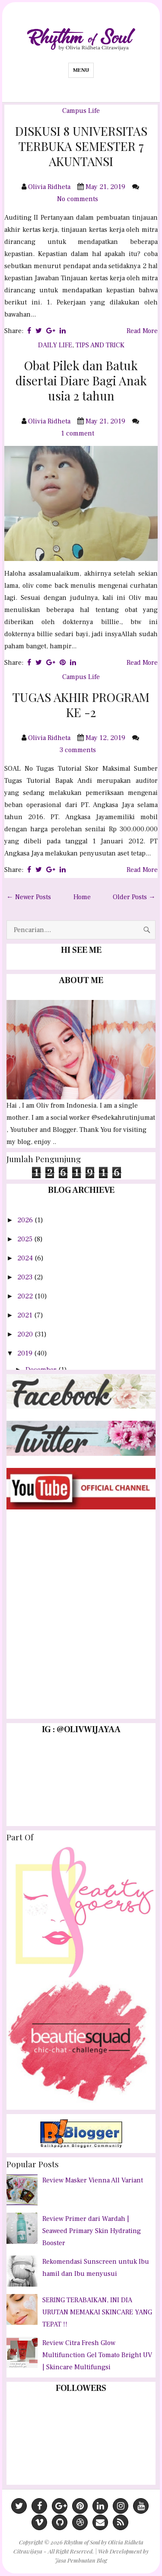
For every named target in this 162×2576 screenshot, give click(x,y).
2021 (25, 1315)
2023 (25, 1277)
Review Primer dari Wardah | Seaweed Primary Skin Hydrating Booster (91, 2230)
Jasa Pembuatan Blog (81, 2560)
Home (82, 897)
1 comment (78, 433)
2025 (25, 1239)
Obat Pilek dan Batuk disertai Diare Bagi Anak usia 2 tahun (81, 380)
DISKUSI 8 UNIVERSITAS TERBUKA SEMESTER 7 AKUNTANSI (81, 146)
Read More (142, 331)
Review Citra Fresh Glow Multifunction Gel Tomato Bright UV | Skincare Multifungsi (97, 2355)
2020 (26, 1334)
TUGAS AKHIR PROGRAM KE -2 (81, 704)
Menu (81, 70)
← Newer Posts (28, 897)
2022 (26, 1296)
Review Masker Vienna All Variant (92, 2180)
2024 (26, 1258)
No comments (78, 199)
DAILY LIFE (55, 345)
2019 (25, 1353)
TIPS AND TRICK (100, 345)
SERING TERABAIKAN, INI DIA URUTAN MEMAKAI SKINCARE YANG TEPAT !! (97, 2312)
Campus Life (81, 110)
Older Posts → (134, 897)
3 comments (79, 750)
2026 (26, 1220)
